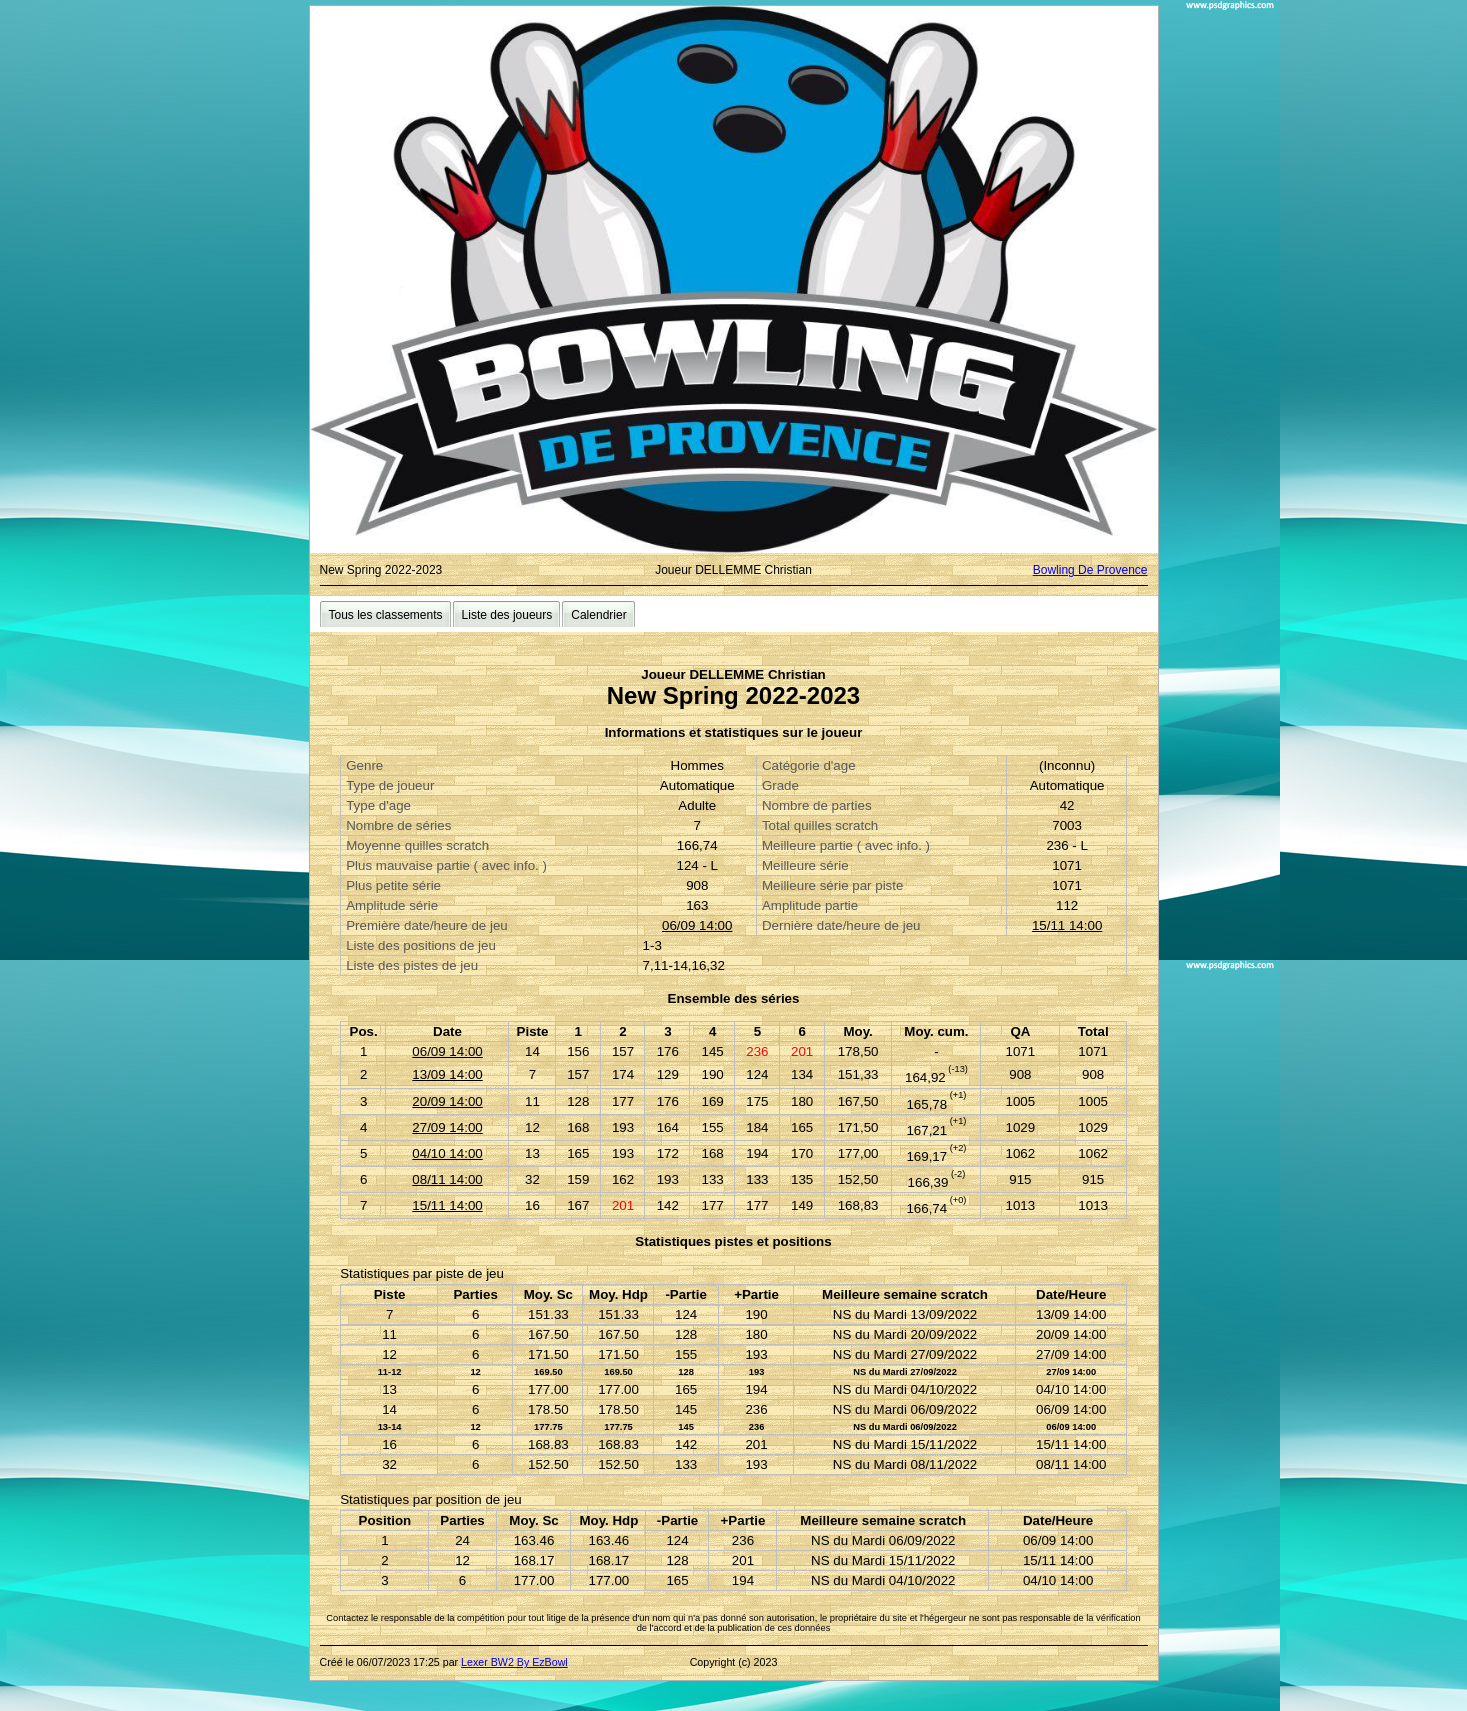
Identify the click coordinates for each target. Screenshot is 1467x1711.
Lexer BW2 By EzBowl (514, 1662)
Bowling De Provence (1090, 570)
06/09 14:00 (697, 925)
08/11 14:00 (447, 1179)
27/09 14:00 (447, 1127)
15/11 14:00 (1067, 925)
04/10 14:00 (447, 1153)
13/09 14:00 (447, 1074)
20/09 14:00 (447, 1101)
